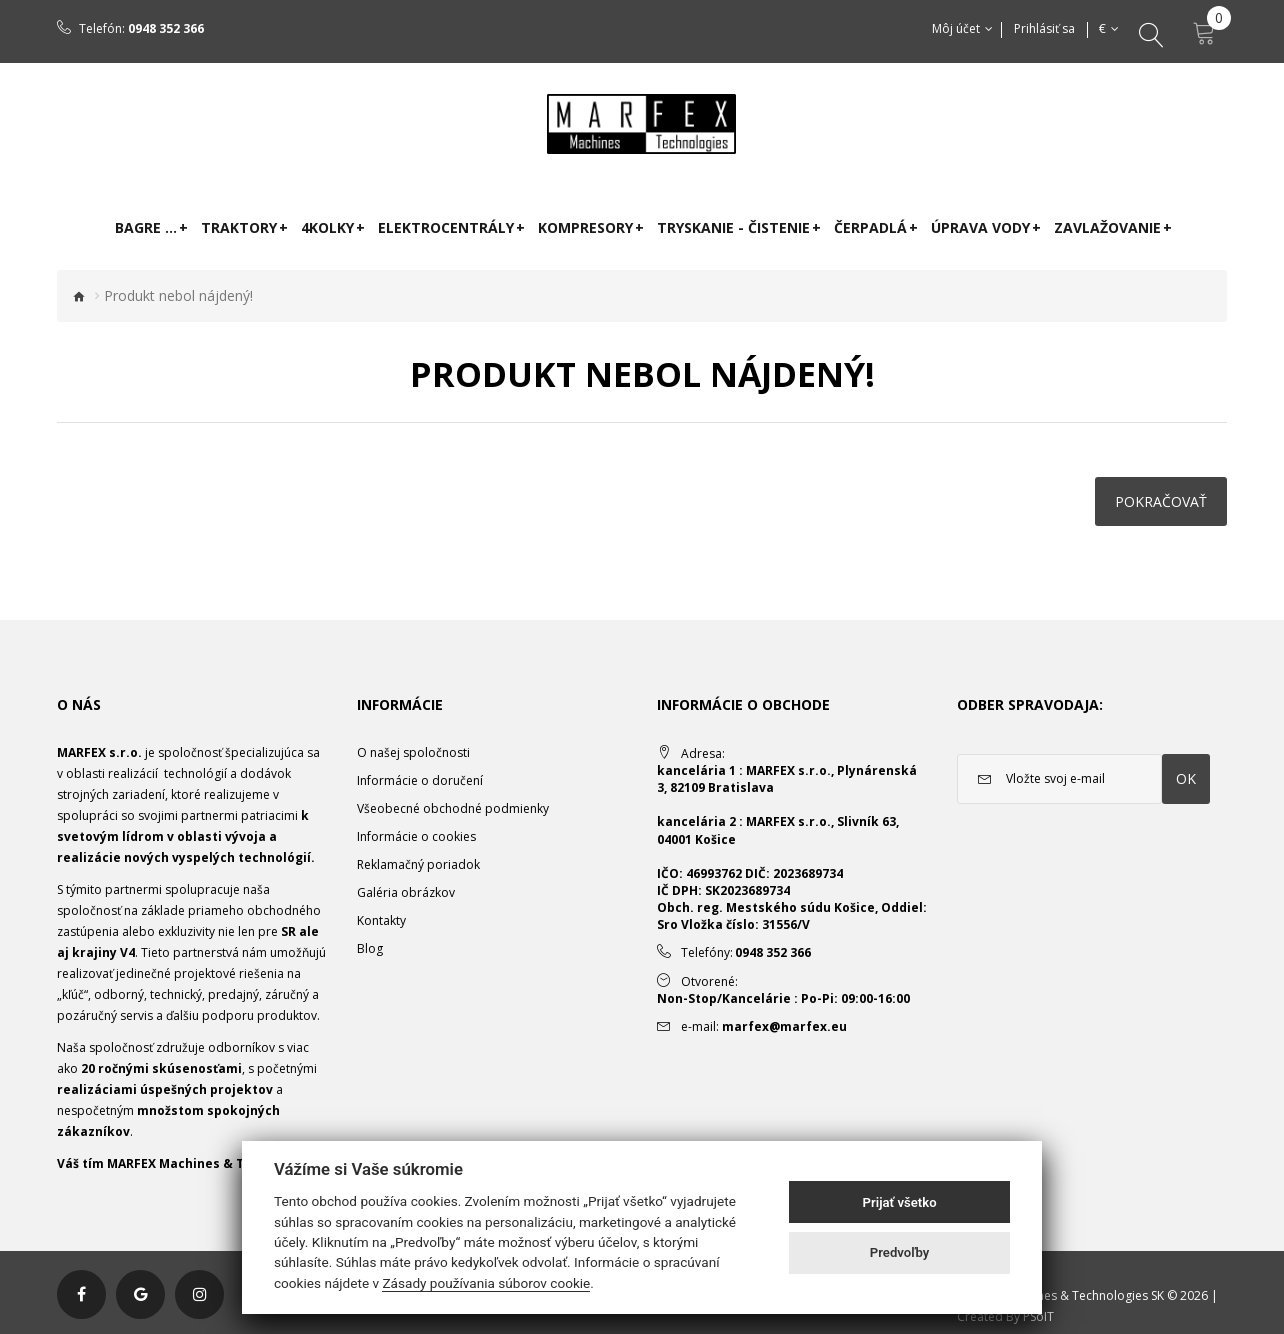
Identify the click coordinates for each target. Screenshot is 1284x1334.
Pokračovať (1161, 501)
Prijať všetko (900, 1202)
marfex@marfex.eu (784, 1026)
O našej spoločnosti (413, 752)
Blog (370, 948)
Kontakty (381, 920)
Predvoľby (900, 1252)
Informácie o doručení (420, 780)
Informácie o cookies (416, 836)
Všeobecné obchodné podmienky (453, 808)
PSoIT (1038, 1316)
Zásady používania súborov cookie (486, 1283)
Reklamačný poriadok (418, 864)
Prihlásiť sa (1045, 29)
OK (1186, 778)
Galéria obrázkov (406, 892)
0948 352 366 (166, 29)
